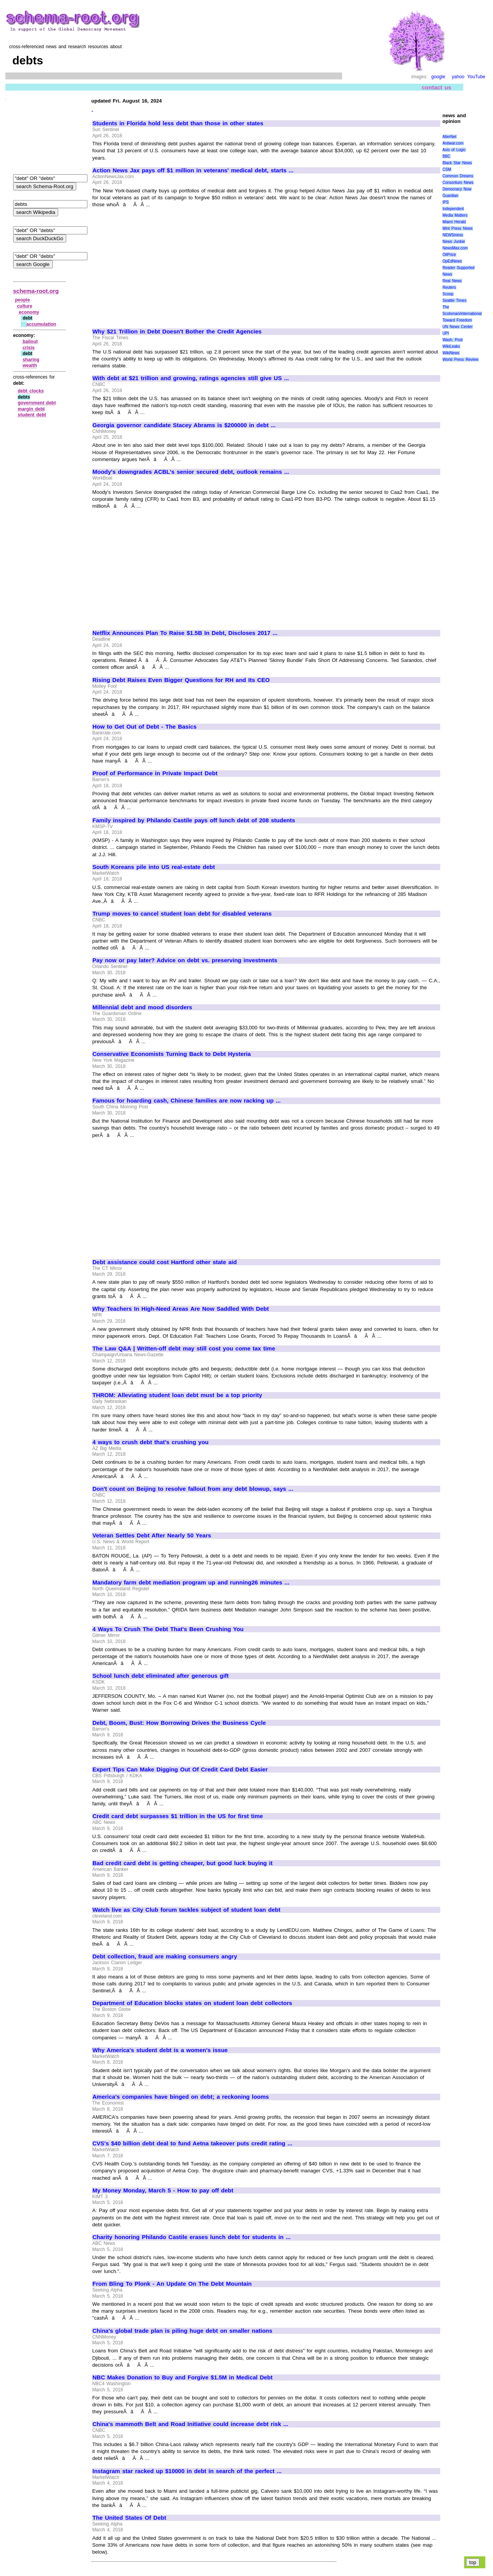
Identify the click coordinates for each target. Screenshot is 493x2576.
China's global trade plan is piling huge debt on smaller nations (182, 2331)
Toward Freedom (457, 320)
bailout (30, 341)
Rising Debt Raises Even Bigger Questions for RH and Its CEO (181, 680)
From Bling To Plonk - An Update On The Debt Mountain (172, 2284)
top (472, 2562)
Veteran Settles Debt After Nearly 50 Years (151, 1535)
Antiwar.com (453, 143)
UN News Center (458, 327)
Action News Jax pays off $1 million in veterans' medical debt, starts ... (192, 170)
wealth (30, 365)
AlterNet (449, 137)
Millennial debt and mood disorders (142, 1007)
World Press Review (460, 359)
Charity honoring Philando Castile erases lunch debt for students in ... (191, 2237)
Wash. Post (453, 340)
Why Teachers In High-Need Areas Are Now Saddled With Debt (180, 1309)
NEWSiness (453, 235)
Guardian (450, 196)
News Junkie (454, 241)
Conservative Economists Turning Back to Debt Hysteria (171, 1054)
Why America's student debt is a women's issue (160, 2050)
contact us (436, 87)
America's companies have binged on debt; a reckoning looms (180, 2097)
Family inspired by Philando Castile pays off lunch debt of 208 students (193, 820)
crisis (29, 347)
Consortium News (458, 182)
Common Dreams (458, 176)
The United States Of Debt (129, 2518)
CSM (447, 169)
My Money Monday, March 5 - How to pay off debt (162, 2190)
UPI (446, 333)
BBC (447, 156)
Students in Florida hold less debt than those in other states (177, 123)
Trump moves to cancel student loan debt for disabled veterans (182, 914)
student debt (32, 415)
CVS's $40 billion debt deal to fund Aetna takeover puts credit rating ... (192, 2143)
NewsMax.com (455, 248)
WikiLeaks (451, 346)
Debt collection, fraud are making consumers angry (164, 1956)
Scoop (448, 294)
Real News (452, 281)
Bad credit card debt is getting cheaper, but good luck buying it (182, 1863)
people (22, 300)
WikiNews (451, 353)
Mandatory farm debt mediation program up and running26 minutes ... (190, 1582)
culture (24, 306)
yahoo (458, 76)
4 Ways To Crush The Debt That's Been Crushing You (167, 1629)
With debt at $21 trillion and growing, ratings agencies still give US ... (190, 378)
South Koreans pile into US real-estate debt (153, 867)
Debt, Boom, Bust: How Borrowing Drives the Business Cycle (179, 1723)
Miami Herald (454, 222)
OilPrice (449, 255)
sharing (31, 359)
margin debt (31, 409)
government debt (37, 403)
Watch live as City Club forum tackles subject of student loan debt (186, 1910)
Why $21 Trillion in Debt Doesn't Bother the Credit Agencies (177, 331)
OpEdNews (452, 261)
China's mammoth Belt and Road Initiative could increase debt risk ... (190, 2424)
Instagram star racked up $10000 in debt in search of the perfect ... (187, 2471)
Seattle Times (454, 300)
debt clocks (31, 391)
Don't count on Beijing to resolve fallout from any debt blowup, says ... (192, 1489)
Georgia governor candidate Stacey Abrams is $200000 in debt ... (184, 425)
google (438, 76)
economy (29, 312)
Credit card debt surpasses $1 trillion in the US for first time (177, 1816)
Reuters (449, 287)
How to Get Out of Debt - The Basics (144, 727)
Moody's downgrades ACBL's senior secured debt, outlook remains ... (190, 472)
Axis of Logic (454, 150)
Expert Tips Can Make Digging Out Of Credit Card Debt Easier (180, 1769)
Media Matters (455, 215)
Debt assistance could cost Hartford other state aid (164, 1262)
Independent (453, 209)
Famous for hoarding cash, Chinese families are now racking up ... (186, 1101)
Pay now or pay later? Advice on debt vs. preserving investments (184, 960)
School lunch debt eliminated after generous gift (160, 1676)
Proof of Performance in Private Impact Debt (155, 773)
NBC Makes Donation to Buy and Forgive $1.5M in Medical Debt (182, 2377)
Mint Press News (458, 228)
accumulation (41, 324)
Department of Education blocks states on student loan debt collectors (192, 2003)
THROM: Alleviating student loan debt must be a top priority (177, 1395)
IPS (446, 202)
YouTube (476, 76)
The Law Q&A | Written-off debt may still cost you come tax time (183, 1348)
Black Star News (457, 163)
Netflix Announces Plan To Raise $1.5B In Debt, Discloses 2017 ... (184, 633)
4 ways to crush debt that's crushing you (150, 1442)
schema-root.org (36, 291)
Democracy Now (457, 189)
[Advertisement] (157, 264)
